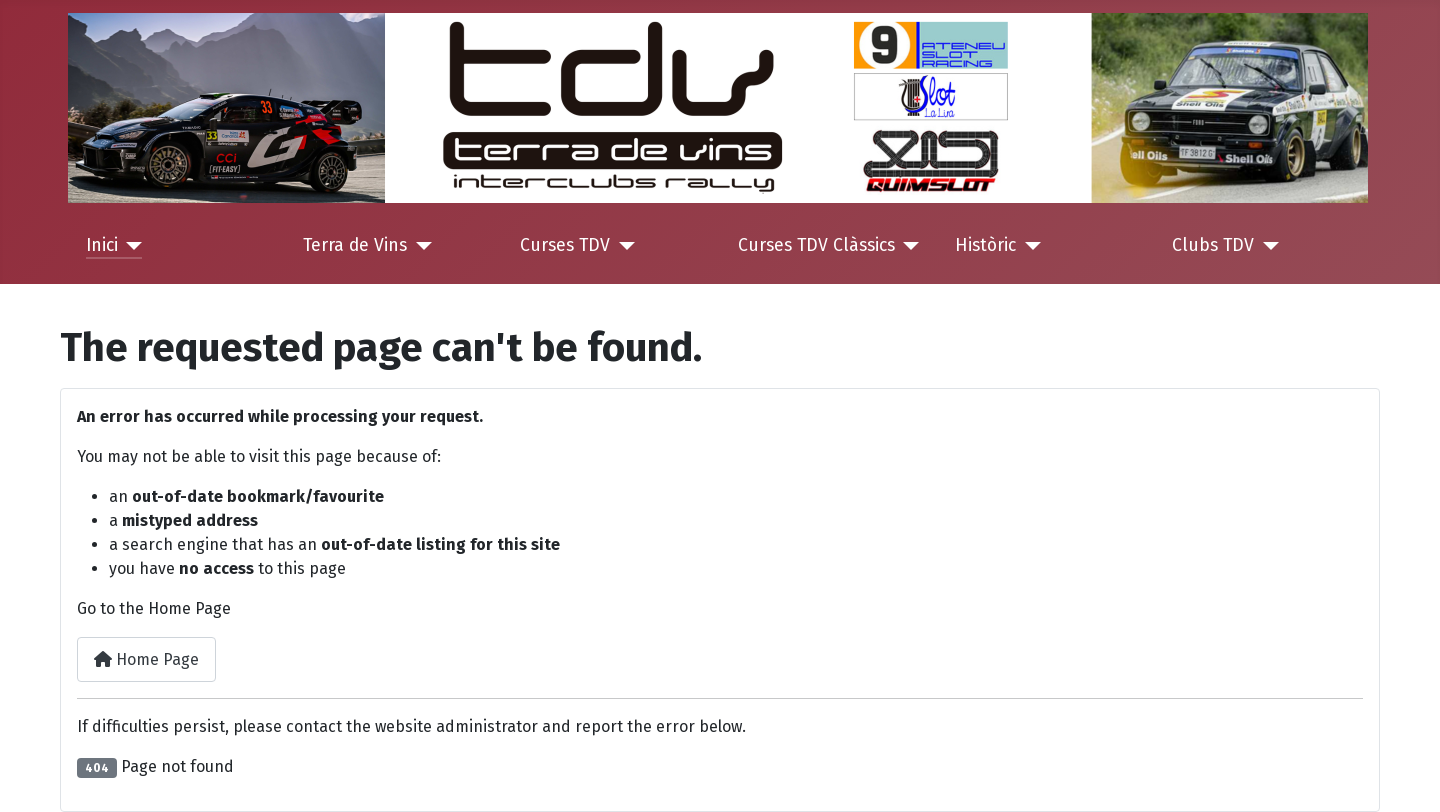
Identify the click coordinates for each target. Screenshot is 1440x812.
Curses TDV (565, 245)
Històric (985, 245)
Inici (102, 245)
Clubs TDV (1213, 245)
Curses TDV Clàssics (816, 245)
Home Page (146, 659)
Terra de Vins (355, 245)
